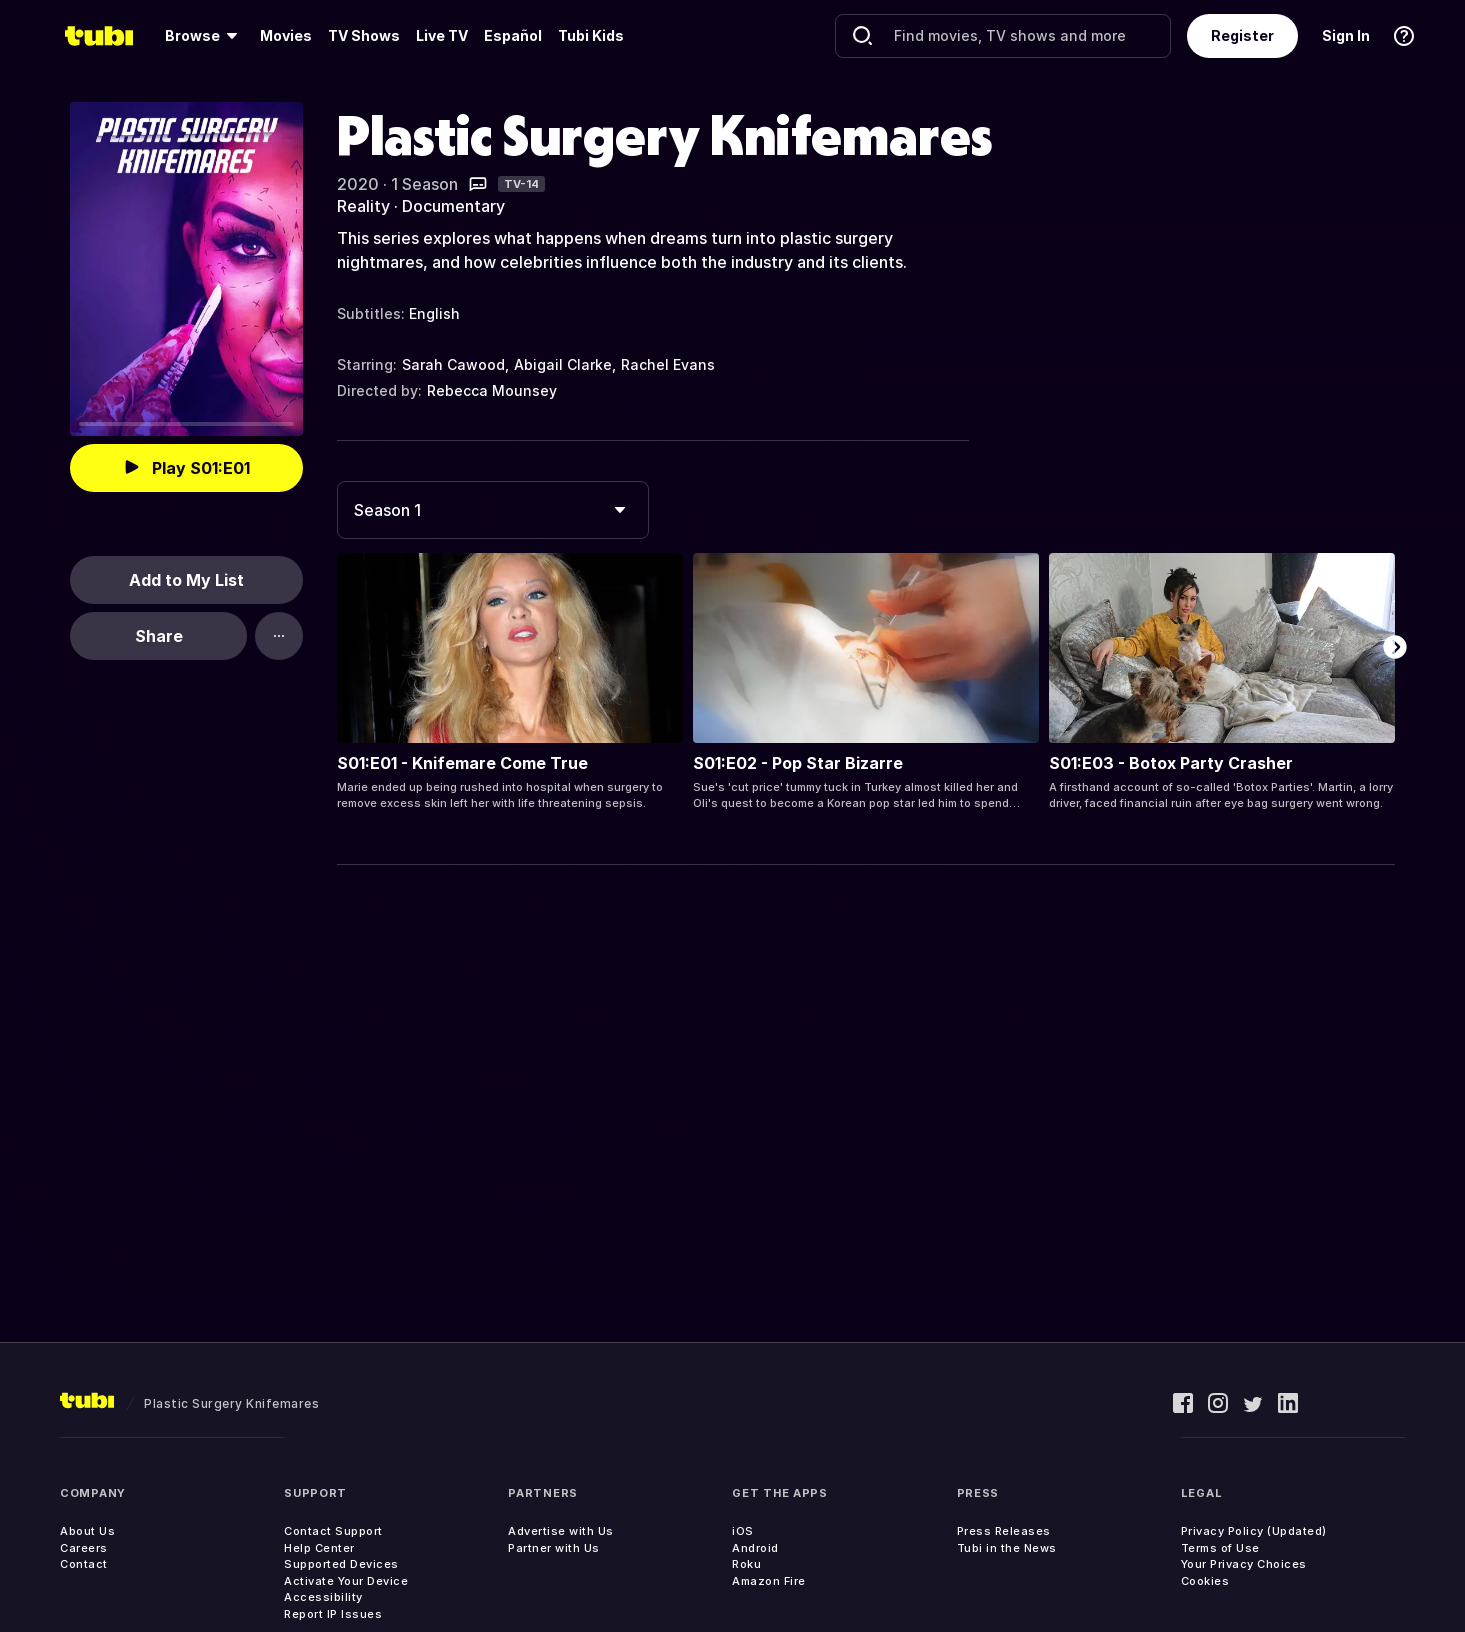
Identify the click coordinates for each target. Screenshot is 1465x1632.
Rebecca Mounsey (492, 390)
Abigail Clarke (563, 364)
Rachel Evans (668, 364)
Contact (84, 1564)
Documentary (453, 206)
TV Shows (364, 35)
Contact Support (333, 1531)
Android (755, 1548)
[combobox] (493, 510)
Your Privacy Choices (1244, 1564)
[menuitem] (204, 36)
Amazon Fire (769, 1581)
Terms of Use (1220, 1548)
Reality (363, 206)
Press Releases (1004, 1531)
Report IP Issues (333, 1614)
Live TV (442, 35)
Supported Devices (341, 1564)
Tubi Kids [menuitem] (591, 35)
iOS (743, 1531)
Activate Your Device (346, 1581)
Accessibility (323, 1597)
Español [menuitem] (513, 35)
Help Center (319, 1548)
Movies (286, 35)
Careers (84, 1548)
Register (1242, 35)
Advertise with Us (561, 1531)
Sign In (1346, 35)
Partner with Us (554, 1548)
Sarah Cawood (453, 364)
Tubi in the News (1007, 1548)
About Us (87, 1531)
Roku (746, 1564)
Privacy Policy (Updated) (1254, 1531)
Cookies (1205, 1581)
